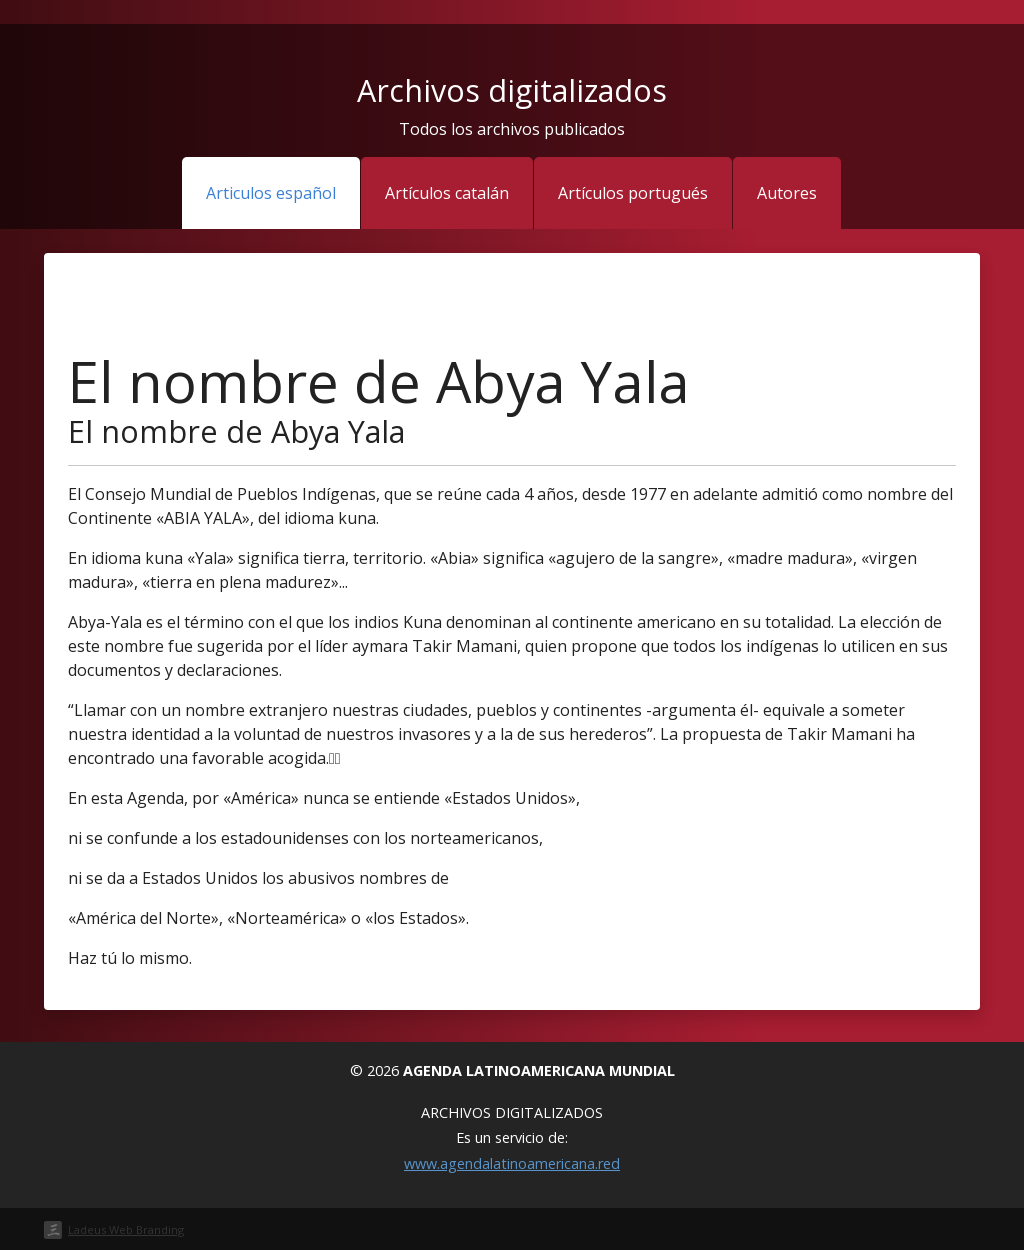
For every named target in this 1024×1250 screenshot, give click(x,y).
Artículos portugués (633, 193)
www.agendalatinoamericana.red (512, 1163)
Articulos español (271, 193)
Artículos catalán (447, 193)
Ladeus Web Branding (126, 1229)
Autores (787, 193)
